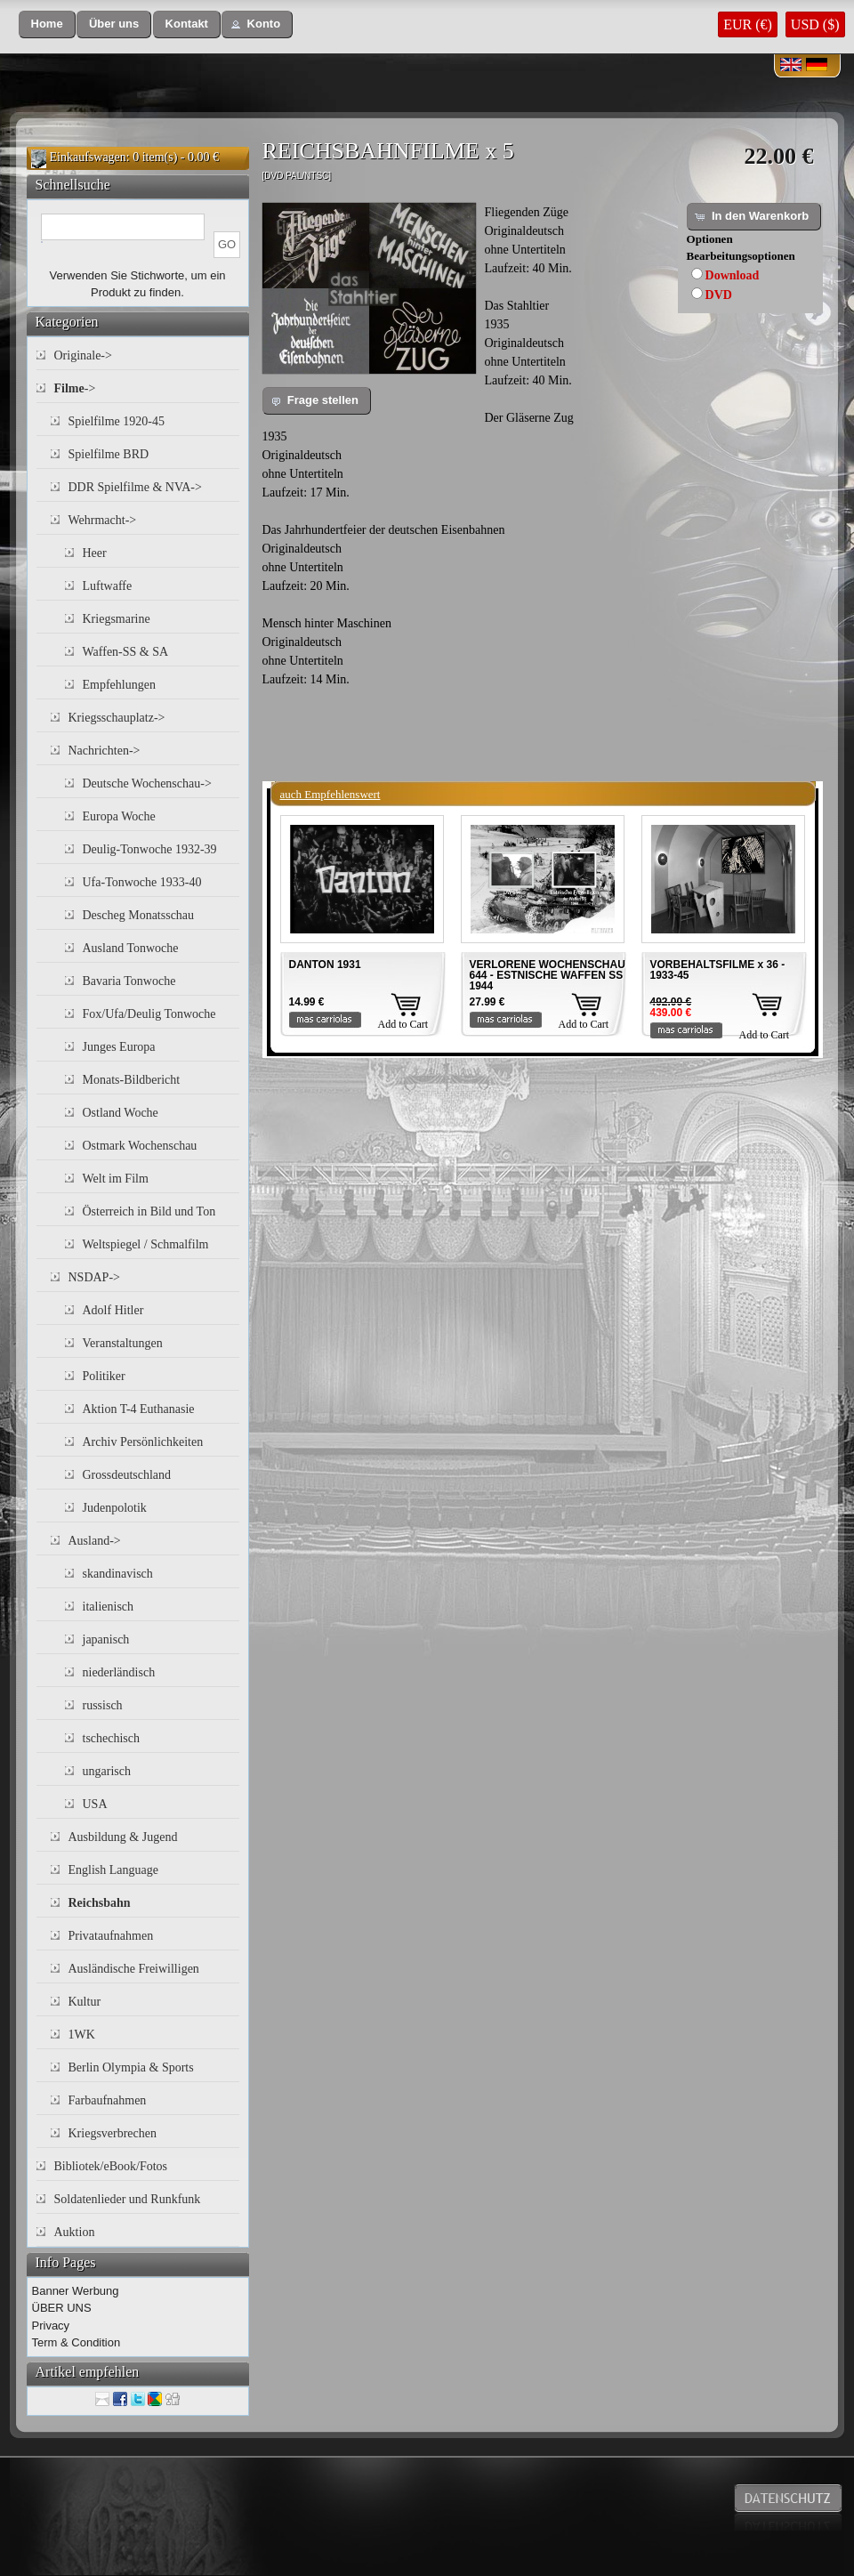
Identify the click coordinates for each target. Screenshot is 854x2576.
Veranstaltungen (123, 1343)
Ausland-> (94, 1540)
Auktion (74, 2232)
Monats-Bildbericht (132, 1079)
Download (732, 275)
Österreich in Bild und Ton (149, 1211)
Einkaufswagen (88, 157)
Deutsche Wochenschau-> (147, 783)
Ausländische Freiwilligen (133, 1968)
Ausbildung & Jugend (123, 1837)
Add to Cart (403, 1024)
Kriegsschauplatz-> (116, 717)
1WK (81, 2034)
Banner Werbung (75, 2290)
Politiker (104, 1376)
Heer (95, 553)
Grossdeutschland (127, 1475)
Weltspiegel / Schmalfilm (146, 1244)
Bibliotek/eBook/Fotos (111, 2166)
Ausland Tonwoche (131, 948)
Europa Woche (119, 816)
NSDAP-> (94, 1277)
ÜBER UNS (62, 2307)
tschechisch (112, 1738)
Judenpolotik (115, 1507)
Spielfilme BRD (108, 454)
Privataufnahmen (111, 1935)
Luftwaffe (108, 586)
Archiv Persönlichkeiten (143, 1442)
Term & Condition (76, 2342)
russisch (103, 1705)
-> (75, 388)
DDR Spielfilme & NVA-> (135, 487)
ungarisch (107, 1771)
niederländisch (119, 1672)
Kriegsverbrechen (112, 2133)
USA (95, 1804)
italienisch (108, 1606)
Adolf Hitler (113, 1310)
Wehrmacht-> (102, 520)
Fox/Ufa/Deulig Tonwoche (149, 1014)
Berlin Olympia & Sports (131, 2067)
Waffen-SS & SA (126, 651)
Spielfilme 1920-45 (116, 421)
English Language (113, 1870)
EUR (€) (747, 24)
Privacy (51, 2325)
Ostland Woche (120, 1112)
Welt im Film (116, 1178)
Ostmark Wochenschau (140, 1145)
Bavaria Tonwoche (129, 981)
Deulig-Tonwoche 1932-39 (150, 849)
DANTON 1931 (325, 964)
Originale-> (83, 355)
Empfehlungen (119, 684)
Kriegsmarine (116, 619)
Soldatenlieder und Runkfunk (127, 2199)
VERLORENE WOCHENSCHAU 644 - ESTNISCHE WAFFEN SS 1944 (547, 975)
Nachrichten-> (104, 750)
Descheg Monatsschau (139, 915)
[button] (47, 24)
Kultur (84, 2001)
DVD (718, 295)
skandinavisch (118, 1573)
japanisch (106, 1639)
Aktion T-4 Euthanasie (139, 1409)
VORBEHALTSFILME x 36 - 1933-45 (718, 969)
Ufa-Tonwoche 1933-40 (142, 882)
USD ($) (815, 24)
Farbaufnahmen (107, 2100)
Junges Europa (119, 1047)
